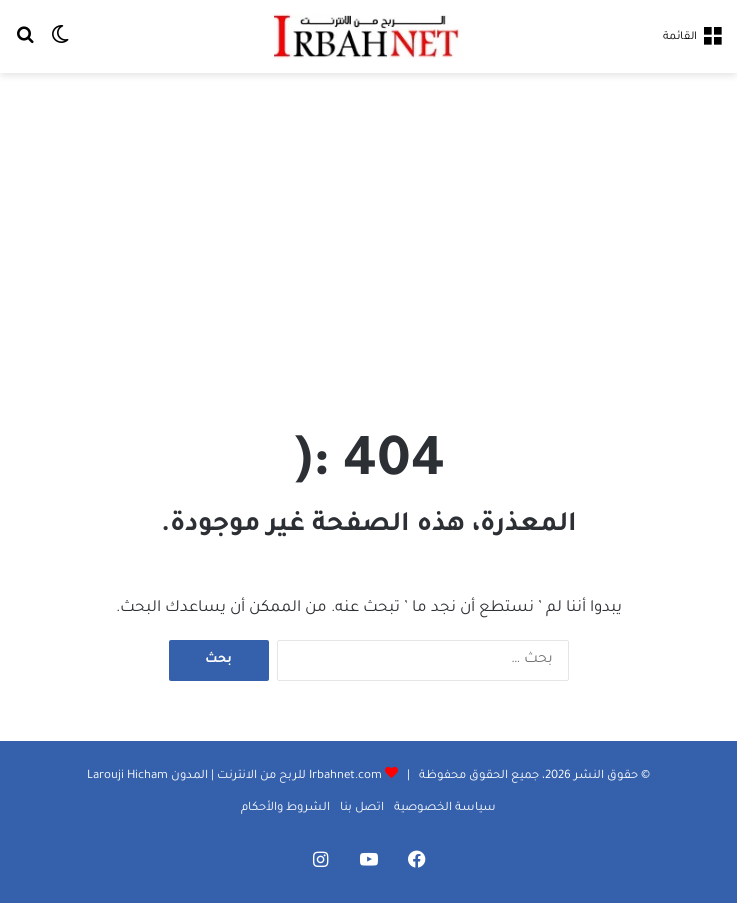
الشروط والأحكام (285, 808)
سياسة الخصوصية (445, 808)
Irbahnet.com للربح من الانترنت (298, 776)
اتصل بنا (362, 808)
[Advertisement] (368, 233)
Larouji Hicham (127, 776)
